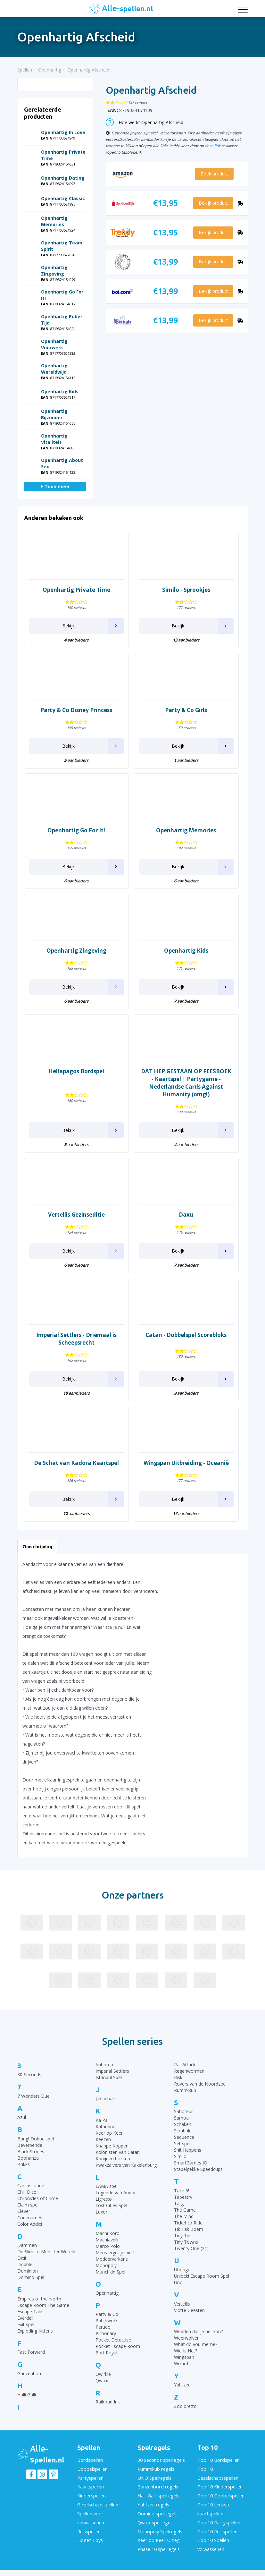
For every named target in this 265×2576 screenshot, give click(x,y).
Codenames (29, 2218)
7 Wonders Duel (34, 2096)
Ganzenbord (30, 2373)
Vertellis (182, 2304)
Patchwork (106, 2320)
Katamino (105, 2126)
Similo (180, 2156)
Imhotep (104, 2065)
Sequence (184, 2137)
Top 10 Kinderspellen (219, 2484)
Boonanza (28, 2158)
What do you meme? (195, 2344)
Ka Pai (102, 2120)
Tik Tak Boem (188, 2229)
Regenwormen (189, 2071)
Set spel (182, 2143)
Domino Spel (30, 2277)
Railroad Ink (107, 2402)
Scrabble (183, 2131)
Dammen (27, 2245)
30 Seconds (29, 2074)
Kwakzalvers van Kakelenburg (126, 2165)
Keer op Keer (109, 2133)
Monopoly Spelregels (159, 2524)
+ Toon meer (55, 486)
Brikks (23, 2164)
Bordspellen (89, 2460)
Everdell (25, 2318)
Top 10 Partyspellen (218, 2516)
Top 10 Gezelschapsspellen (217, 2472)
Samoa (181, 2118)
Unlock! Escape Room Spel (201, 2276)
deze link (212, 145)
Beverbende (29, 2145)
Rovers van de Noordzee (200, 2084)
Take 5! (181, 2191)
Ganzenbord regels (157, 2484)
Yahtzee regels (152, 2500)
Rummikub (185, 2090)
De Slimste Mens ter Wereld (46, 2252)
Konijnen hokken (112, 2158)
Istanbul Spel (108, 2077)
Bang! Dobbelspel (35, 2139)
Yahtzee (182, 2385)
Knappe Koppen (111, 2146)
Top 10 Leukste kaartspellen (213, 2504)
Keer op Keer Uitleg (157, 2532)
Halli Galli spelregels (157, 2492)
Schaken (182, 2124)
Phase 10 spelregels (158, 2540)
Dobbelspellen (92, 2468)
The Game (185, 2210)
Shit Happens (187, 2150)
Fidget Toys (89, 2532)
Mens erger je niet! (114, 2252)
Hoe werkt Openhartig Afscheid (144, 122)
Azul (21, 2117)
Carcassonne (30, 2185)
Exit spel (25, 2324)
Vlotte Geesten (189, 2310)
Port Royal (106, 2353)
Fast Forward (31, 2352)
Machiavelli (106, 2240)
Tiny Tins (183, 2235)
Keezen (103, 2139)
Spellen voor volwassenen (90, 2512)
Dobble (24, 2264)
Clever (23, 2211)
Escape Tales (31, 2311)
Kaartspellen (90, 2484)
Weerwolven (187, 2338)
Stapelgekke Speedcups (198, 2169)
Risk (178, 2077)
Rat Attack (184, 2065)
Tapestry (183, 2197)
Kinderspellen (91, 2492)
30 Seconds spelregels (160, 2460)
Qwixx (101, 2380)
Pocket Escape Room (117, 2346)
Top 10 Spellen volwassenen (212, 2536)
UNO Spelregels (153, 2476)
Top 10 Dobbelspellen (220, 2492)
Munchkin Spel (110, 2272)
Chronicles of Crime (37, 2198)
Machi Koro (107, 2233)
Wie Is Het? (185, 2351)
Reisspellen (88, 2524)
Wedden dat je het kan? (198, 2331)
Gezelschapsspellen (97, 2500)
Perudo (103, 2327)
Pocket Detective (113, 2340)
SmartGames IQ (190, 2163)
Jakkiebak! (105, 2099)
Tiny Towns (186, 2242)
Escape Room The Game (43, 2305)
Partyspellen (90, 2476)
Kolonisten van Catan (117, 2152)
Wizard (181, 2363)
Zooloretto (185, 2406)
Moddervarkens (111, 2259)
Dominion (27, 2271)
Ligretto (103, 2199)
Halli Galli (26, 2395)
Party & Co (106, 2314)
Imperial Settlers (112, 2071)
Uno (178, 2282)
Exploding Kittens (35, 2331)
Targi (179, 2203)
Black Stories (30, 2151)
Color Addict (30, 2224)
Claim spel (27, 2205)
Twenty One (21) (191, 2248)
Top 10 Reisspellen (216, 2524)
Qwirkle (103, 2374)
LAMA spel (106, 2186)
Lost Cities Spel (111, 2205)
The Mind (184, 2216)
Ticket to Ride (188, 2223)
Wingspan (184, 2357)
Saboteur (183, 2111)
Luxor (101, 2212)
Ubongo (182, 2269)
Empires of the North (39, 2299)
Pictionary (105, 2333)
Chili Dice (26, 2192)
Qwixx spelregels (154, 2516)
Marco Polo (107, 2246)
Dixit (22, 2258)
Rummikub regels (155, 2468)
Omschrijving (37, 1546)
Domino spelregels (157, 2508)
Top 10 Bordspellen (217, 2460)
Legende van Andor (115, 2192)
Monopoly (106, 2265)
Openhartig (107, 2293)
